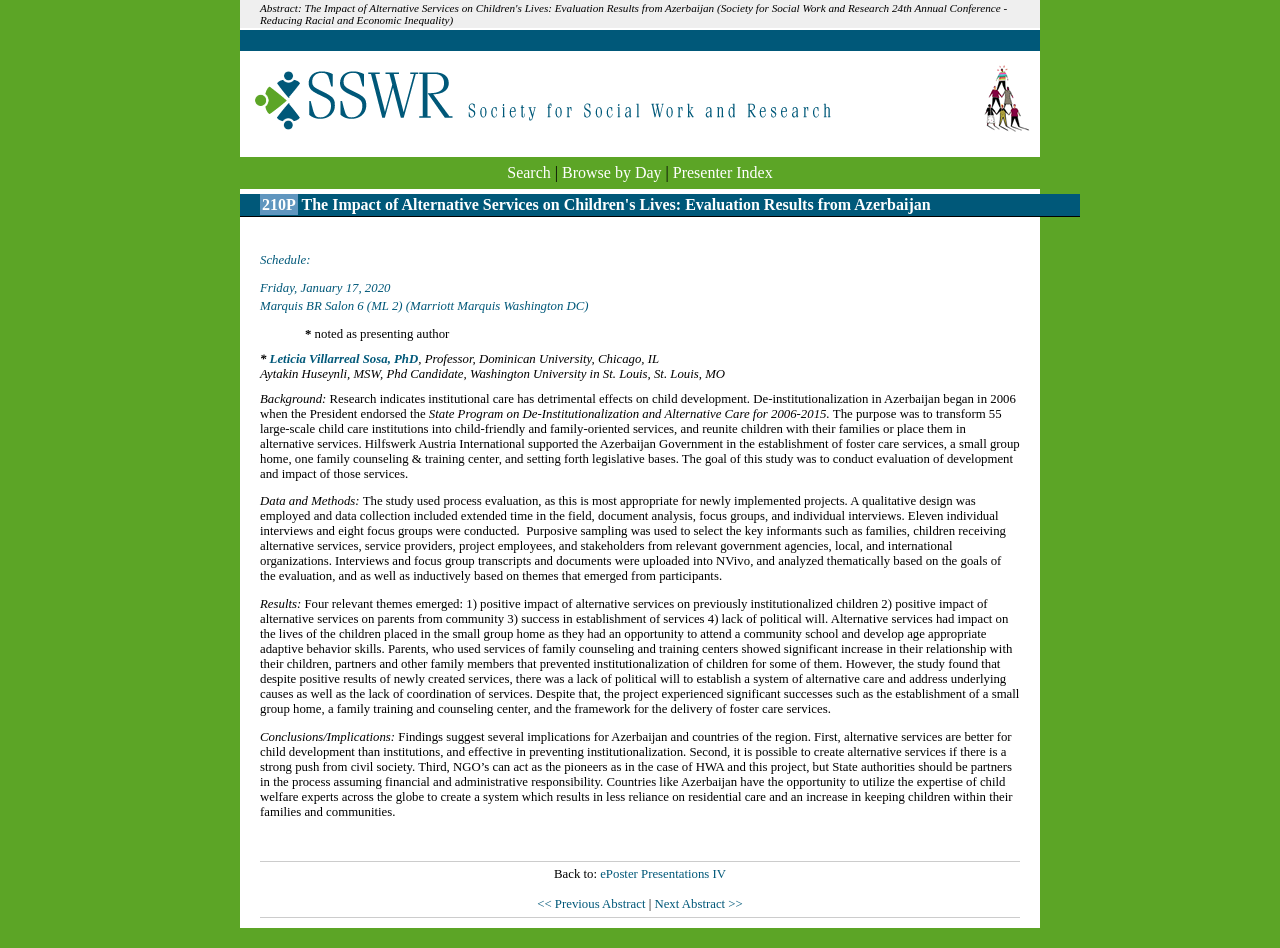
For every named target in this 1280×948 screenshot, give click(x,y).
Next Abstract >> (698, 904)
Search (529, 172)
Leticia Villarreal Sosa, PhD (344, 359)
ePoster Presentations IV (663, 874)
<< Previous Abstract (592, 904)
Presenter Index (723, 172)
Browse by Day (612, 172)
